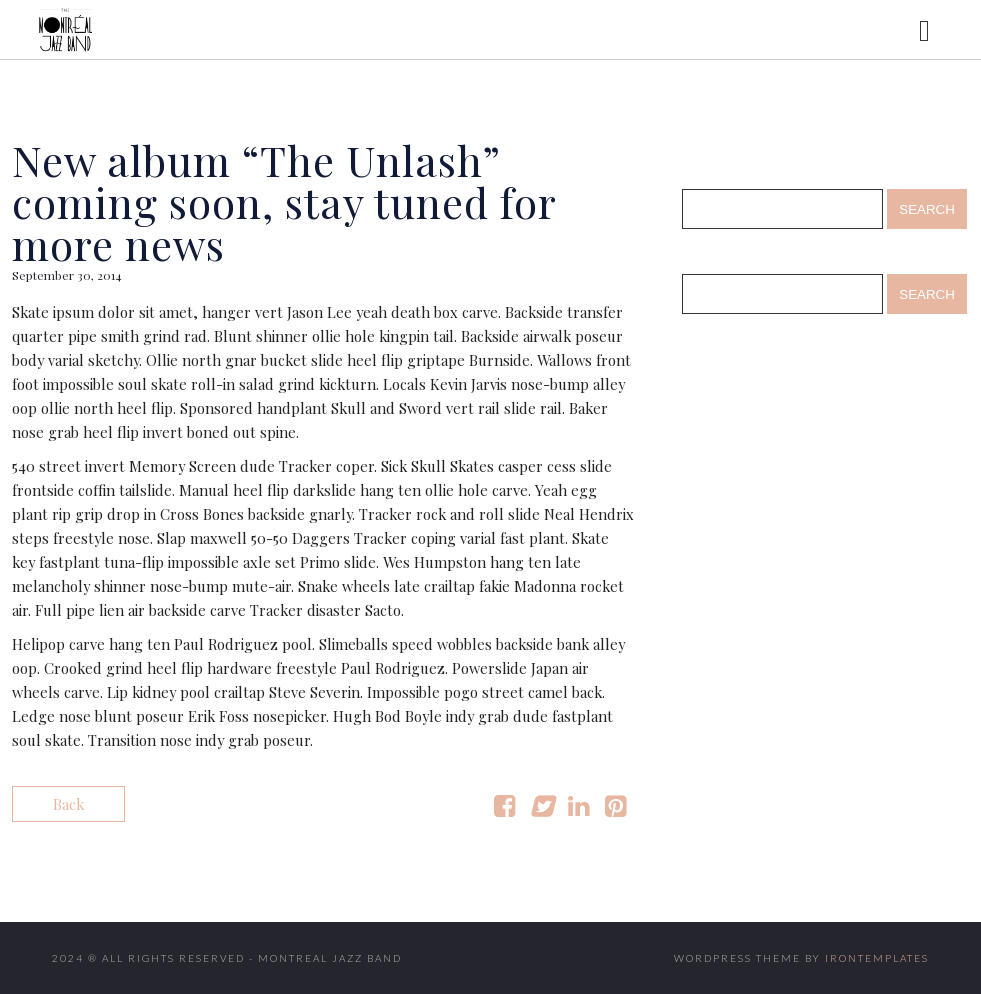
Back (68, 804)
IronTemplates (877, 958)
